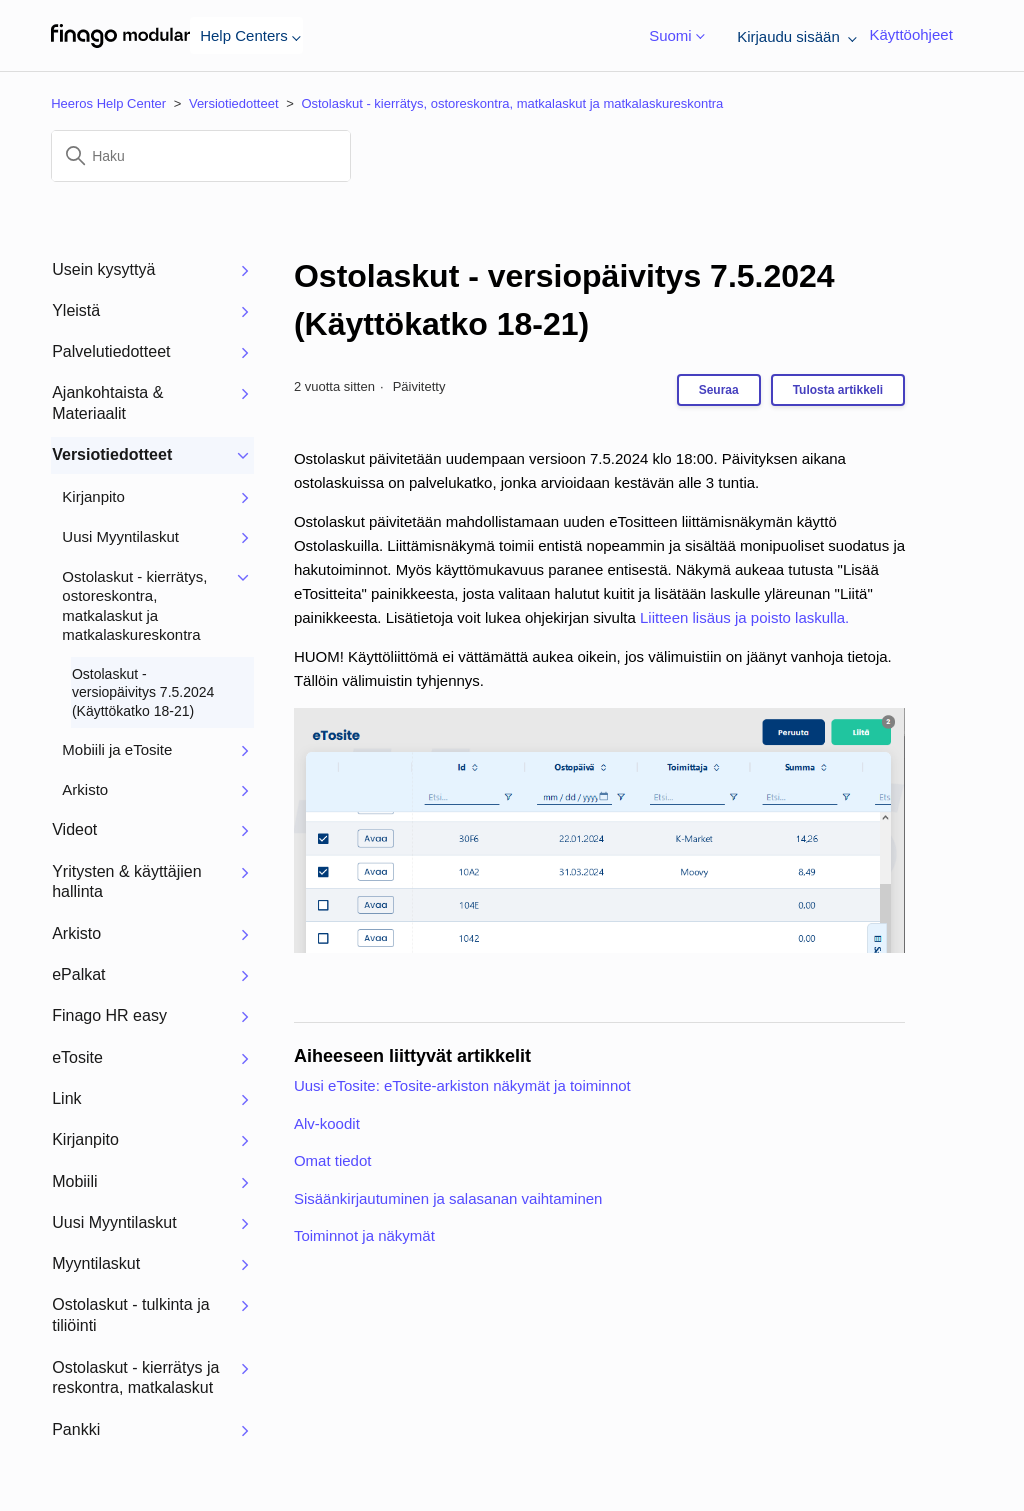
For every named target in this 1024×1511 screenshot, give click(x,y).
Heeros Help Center (108, 103)
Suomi (673, 36)
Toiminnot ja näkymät (364, 1235)
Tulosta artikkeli (838, 390)
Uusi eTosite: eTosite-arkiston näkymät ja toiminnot (462, 1085)
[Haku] (201, 156)
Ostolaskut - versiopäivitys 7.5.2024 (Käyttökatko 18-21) (564, 300)
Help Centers (246, 35)
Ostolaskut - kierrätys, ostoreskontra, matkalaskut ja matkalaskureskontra (512, 103)
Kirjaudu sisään (793, 36)
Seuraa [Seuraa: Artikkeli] (719, 390)
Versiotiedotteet (234, 103)
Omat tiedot (333, 1160)
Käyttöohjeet (910, 34)
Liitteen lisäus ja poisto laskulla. (744, 617)
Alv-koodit (327, 1123)
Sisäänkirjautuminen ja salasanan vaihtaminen (448, 1198)
